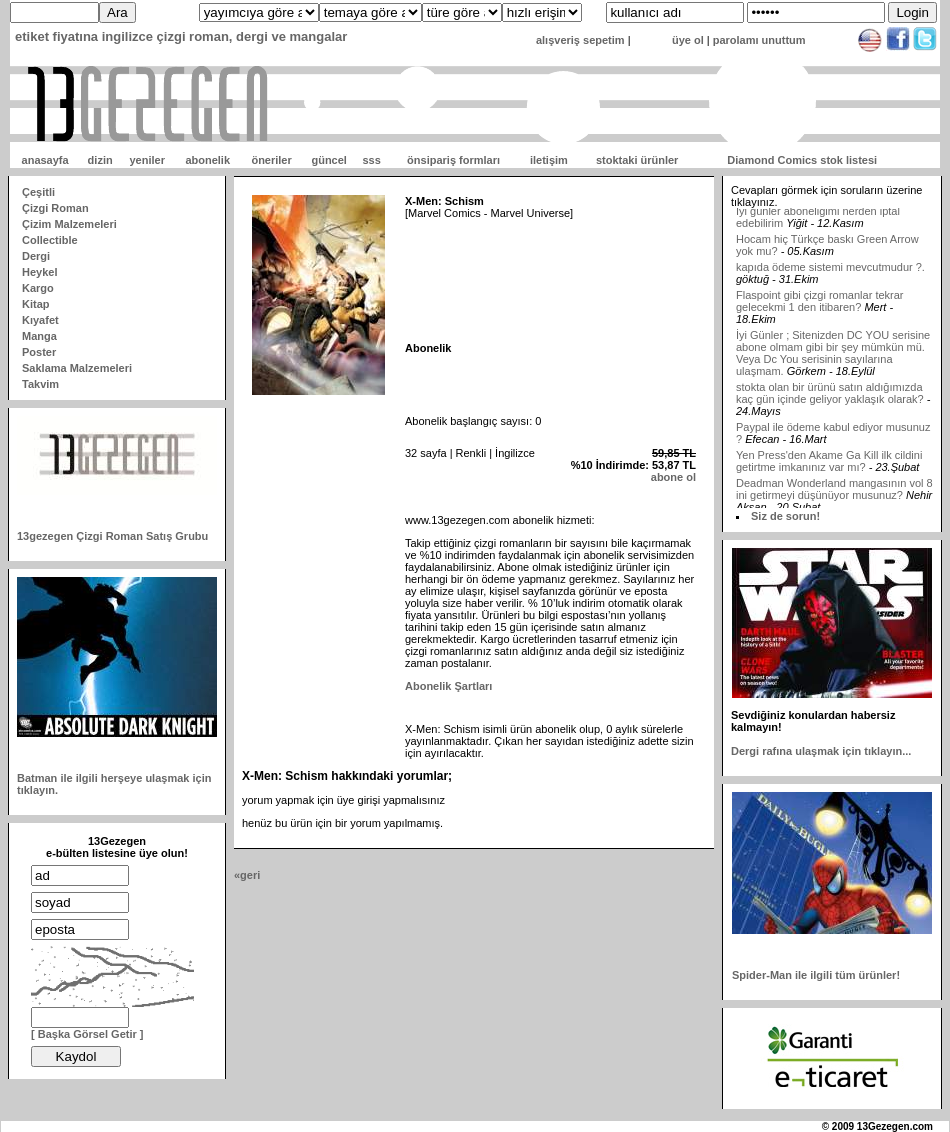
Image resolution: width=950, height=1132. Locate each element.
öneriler (271, 160)
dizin (100, 160)
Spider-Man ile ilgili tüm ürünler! (816, 975)
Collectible (50, 240)
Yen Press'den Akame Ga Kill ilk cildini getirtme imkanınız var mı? (829, 467)
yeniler (146, 160)
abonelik (207, 160)
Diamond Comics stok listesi (802, 160)
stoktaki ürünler (637, 160)
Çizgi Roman (55, 208)
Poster (39, 352)
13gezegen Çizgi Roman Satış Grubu (112, 536)
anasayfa (45, 160)
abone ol (673, 477)
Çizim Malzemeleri (69, 224)
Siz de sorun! (785, 516)
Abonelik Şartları (448, 686)
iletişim (549, 160)
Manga (39, 336)
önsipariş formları (453, 160)
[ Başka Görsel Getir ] (87, 1034)
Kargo (38, 288)
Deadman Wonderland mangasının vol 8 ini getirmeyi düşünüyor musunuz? (834, 495)
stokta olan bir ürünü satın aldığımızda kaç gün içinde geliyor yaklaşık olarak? (830, 399)
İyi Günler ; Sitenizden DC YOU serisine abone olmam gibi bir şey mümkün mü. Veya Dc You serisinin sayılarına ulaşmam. (833, 359)
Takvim (40, 384)
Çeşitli (38, 192)
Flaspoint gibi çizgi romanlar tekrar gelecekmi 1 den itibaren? (820, 307)
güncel (328, 160)
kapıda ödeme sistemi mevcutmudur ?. (830, 273)
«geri (247, 875)
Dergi (36, 256)
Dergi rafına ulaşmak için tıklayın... (821, 751)
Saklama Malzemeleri (77, 368)
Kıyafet (40, 320)
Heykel (39, 272)
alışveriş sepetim (580, 40)
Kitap (36, 304)
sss (371, 160)
